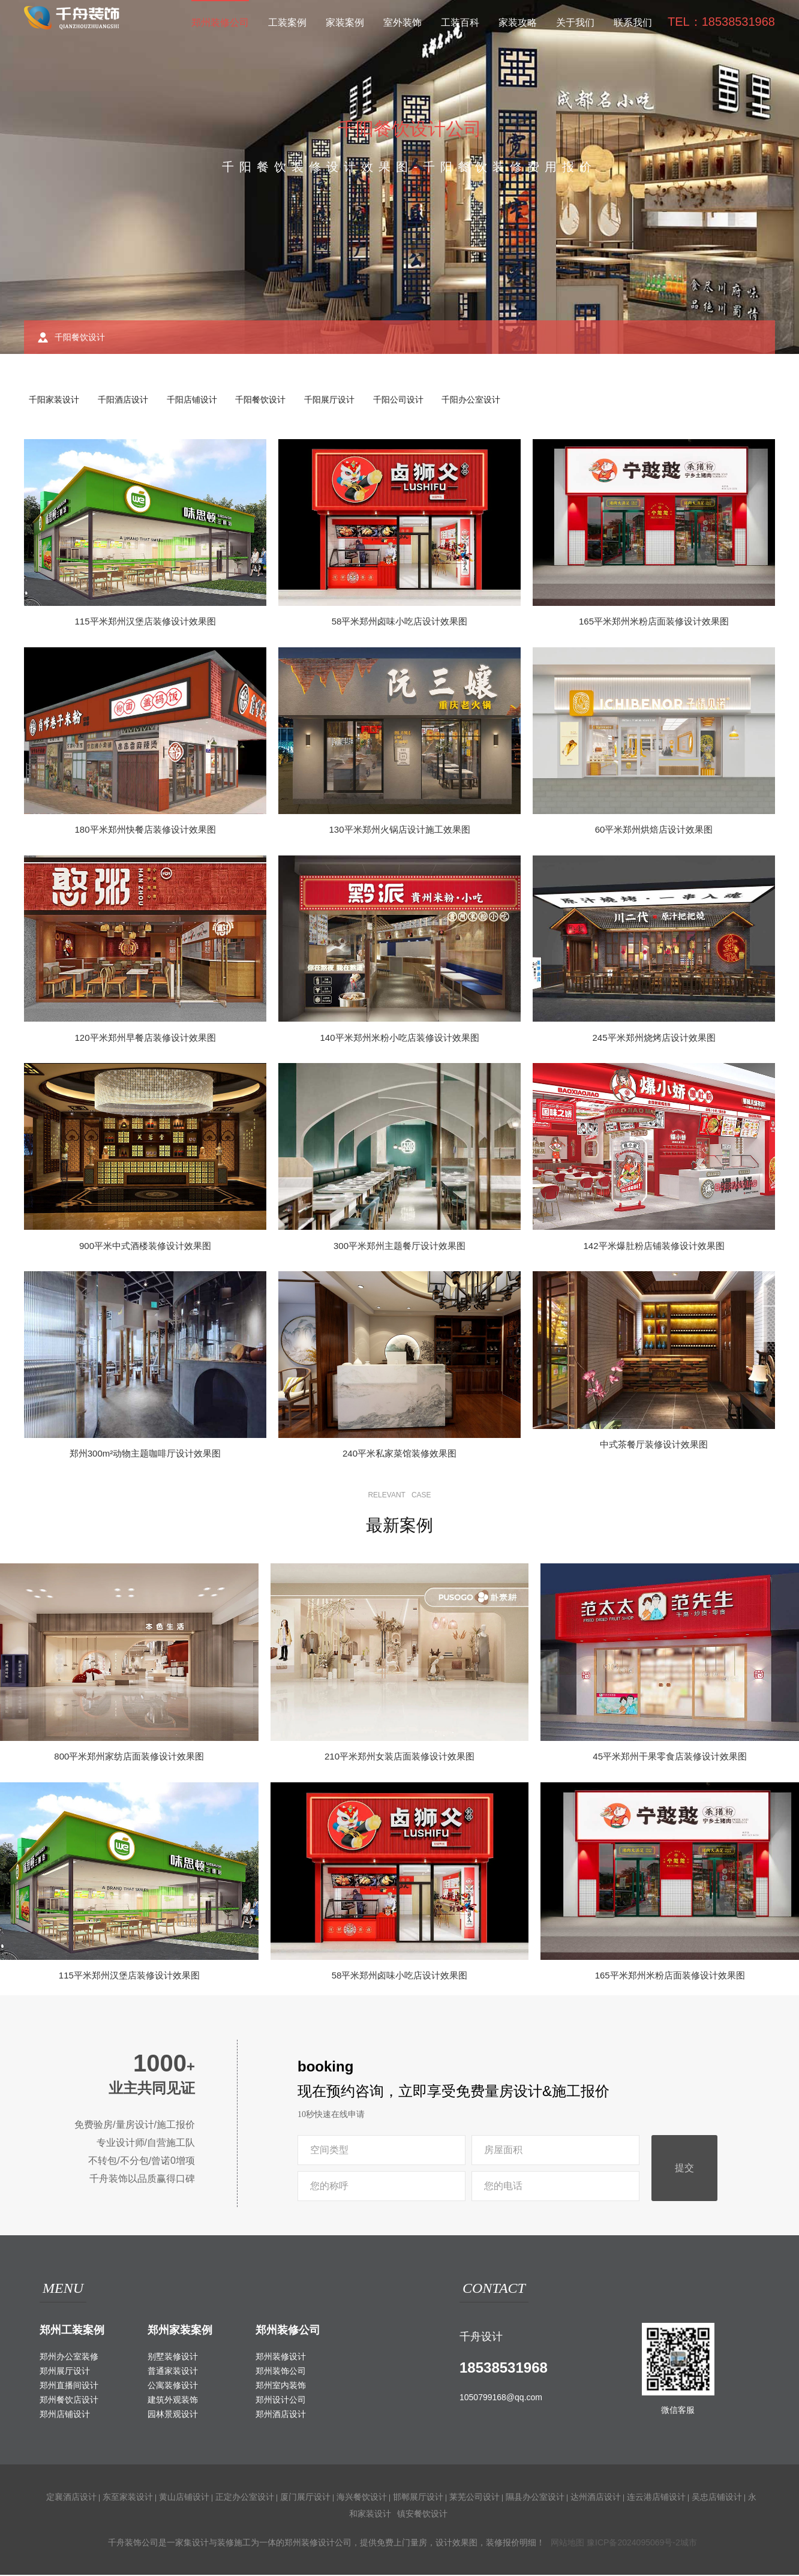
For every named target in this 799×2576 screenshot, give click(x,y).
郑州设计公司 (281, 2401)
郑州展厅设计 (65, 2372)
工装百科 (460, 22)
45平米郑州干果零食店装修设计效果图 (670, 1757)
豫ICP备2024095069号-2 (633, 2543)
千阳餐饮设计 (267, 400)
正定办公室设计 (244, 2498)
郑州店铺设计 (65, 2415)
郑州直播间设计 (69, 2386)
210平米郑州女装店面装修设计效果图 (399, 1757)
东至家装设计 (128, 2498)
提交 (684, 2169)
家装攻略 (517, 22)
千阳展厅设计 (338, 400)
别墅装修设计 (173, 2357)
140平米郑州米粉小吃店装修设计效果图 (399, 1039)
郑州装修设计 (281, 2357)
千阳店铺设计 (197, 400)
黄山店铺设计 (184, 2498)
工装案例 (287, 22)
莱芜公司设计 (474, 2498)
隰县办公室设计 (535, 2498)
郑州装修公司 (220, 22)
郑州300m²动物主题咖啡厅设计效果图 (145, 1454)
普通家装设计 (173, 2372)
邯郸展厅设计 (418, 2498)
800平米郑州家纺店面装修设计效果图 (129, 1757)
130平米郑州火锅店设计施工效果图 (399, 830)
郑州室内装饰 (281, 2386)
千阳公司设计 (408, 400)
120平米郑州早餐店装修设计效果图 (144, 1039)
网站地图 (567, 2543)
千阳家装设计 (55, 400)
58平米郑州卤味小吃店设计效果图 (400, 622)
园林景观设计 (173, 2415)
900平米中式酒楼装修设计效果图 (145, 1247)
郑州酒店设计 (281, 2415)
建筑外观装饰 (173, 2401)
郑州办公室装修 (69, 2357)
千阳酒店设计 (126, 400)
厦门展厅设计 (305, 2498)
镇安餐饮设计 (422, 2515)
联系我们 (633, 22)
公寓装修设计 (173, 2386)
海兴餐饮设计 (362, 2498)
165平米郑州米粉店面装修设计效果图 (654, 622)
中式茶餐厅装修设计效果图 (654, 1445)
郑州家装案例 (180, 2331)
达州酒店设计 (595, 2498)
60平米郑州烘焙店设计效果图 (654, 830)
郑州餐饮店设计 (69, 2401)
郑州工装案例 (72, 2331)
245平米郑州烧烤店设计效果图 (653, 1039)
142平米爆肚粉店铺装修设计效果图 (653, 1247)
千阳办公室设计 (483, 400)
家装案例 (345, 22)
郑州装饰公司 (281, 2372)
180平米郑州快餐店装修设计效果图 (144, 830)
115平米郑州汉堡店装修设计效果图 (144, 622)
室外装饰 (402, 22)
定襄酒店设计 (71, 2498)
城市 (688, 2543)
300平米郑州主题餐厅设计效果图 (399, 1247)
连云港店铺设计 (656, 2498)
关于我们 (575, 22)
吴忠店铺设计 (717, 2498)
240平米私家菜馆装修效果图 (399, 1454)
